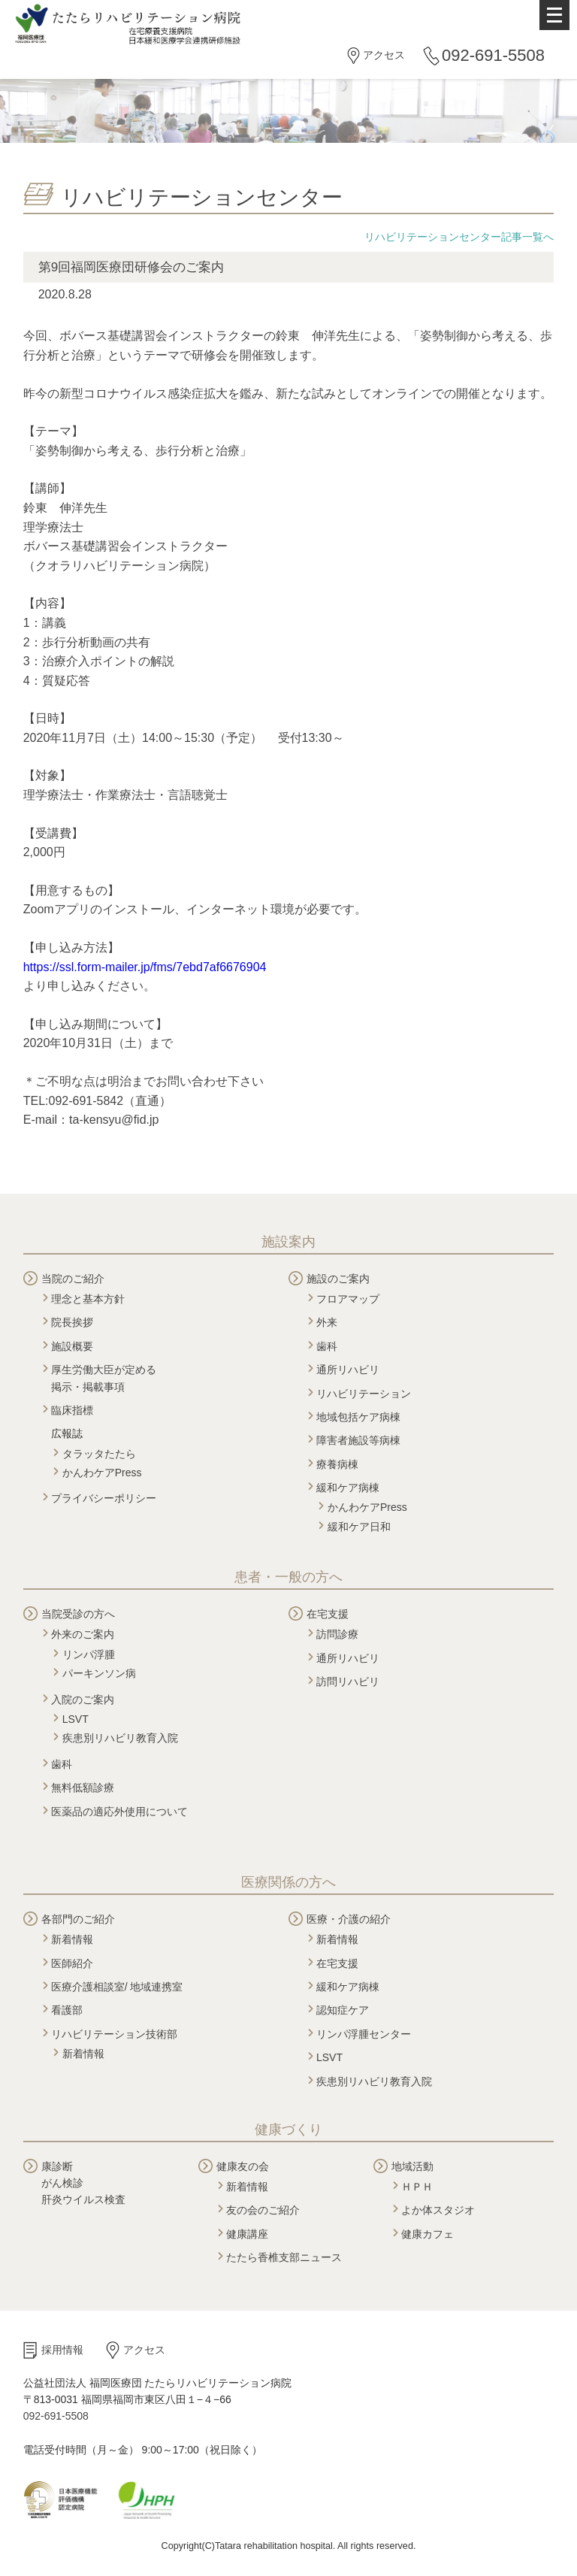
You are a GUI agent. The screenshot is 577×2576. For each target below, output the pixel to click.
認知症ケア (342, 2010)
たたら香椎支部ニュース (284, 2257)
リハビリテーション (363, 1394)
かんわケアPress (102, 1473)
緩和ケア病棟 (347, 1488)
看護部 (67, 2010)
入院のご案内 (82, 1700)
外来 (326, 1322)
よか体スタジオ (438, 2210)
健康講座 (247, 2234)
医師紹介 (72, 1963)
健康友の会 (242, 2166)
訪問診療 (337, 1634)
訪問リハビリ (347, 1681)
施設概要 (72, 1346)
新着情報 (72, 1939)
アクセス (384, 55)
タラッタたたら (99, 1454)
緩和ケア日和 (359, 1527)
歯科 (326, 1346)
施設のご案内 (338, 1279)
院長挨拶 (72, 1322)
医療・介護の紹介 (349, 1919)
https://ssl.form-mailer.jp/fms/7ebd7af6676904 (145, 967)
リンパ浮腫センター (363, 2034)
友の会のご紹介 (263, 2210)
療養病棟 (337, 1464)
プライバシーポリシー (103, 1498)
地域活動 (412, 2166)
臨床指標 (72, 1410)
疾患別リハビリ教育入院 (120, 1738)
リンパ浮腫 (88, 1654)
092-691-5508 (493, 55)
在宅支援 (328, 1614)
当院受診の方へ (78, 1614)
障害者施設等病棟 (358, 1440)
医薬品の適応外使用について (119, 1812)
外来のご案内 (82, 1634)
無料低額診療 (82, 1787)
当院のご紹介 (72, 1279)
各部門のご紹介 (78, 1919)
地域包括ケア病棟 (358, 1417)
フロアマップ (347, 1299)
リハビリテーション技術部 (114, 2034)
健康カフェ (427, 2234)
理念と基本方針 (88, 1299)
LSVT (75, 1719)
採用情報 (62, 2350)
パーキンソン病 (99, 1673)
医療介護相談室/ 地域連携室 (117, 1987)
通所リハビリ (347, 1370)
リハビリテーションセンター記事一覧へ (459, 237)
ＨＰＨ (417, 2187)
